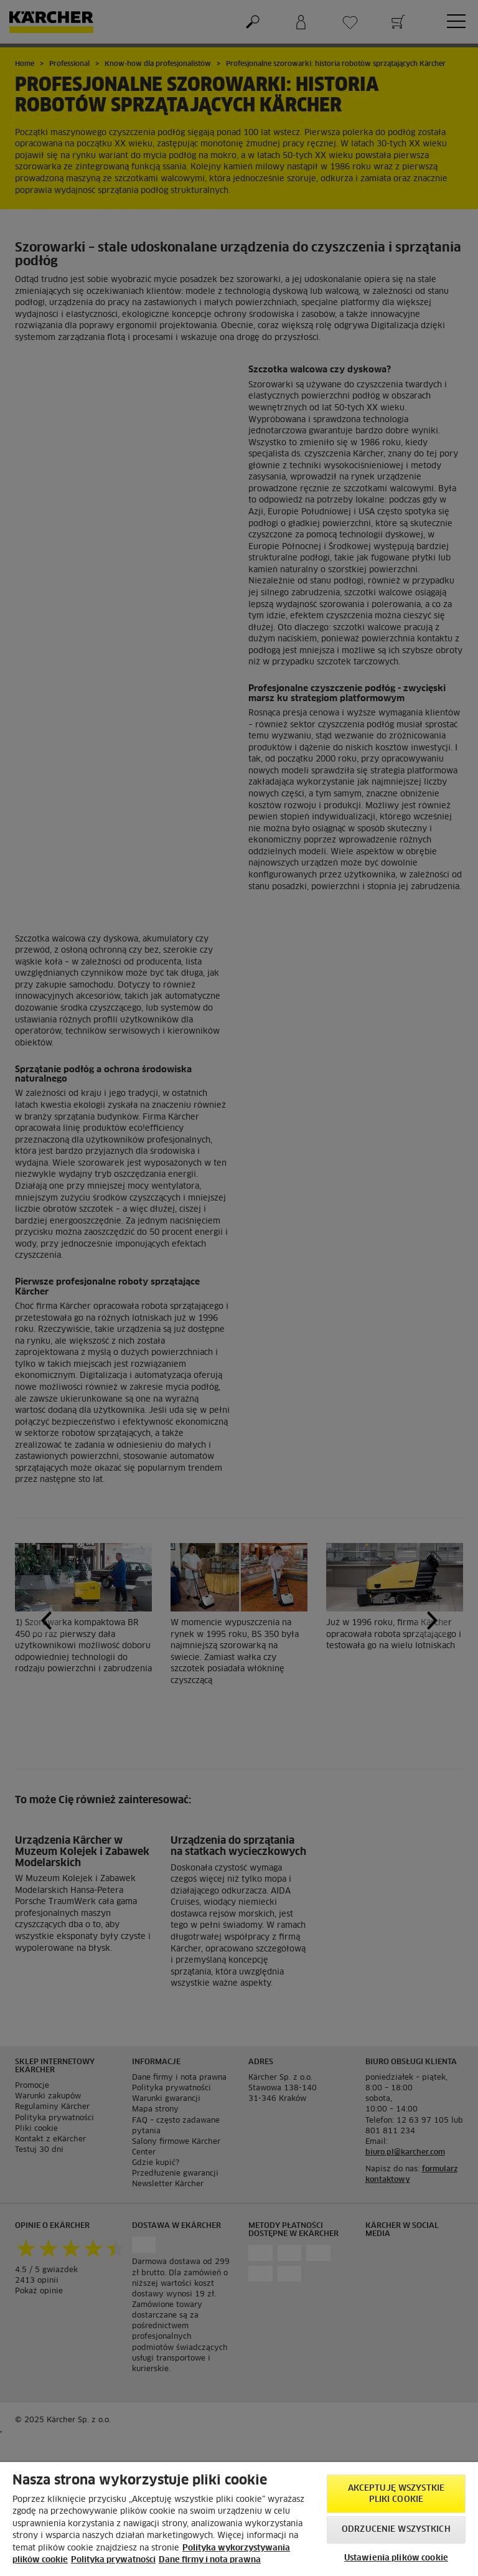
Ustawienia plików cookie (396, 2558)
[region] (239, 2519)
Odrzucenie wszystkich (396, 2530)
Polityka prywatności (113, 2560)
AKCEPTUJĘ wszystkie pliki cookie (396, 2494)
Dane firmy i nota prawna (210, 2560)
